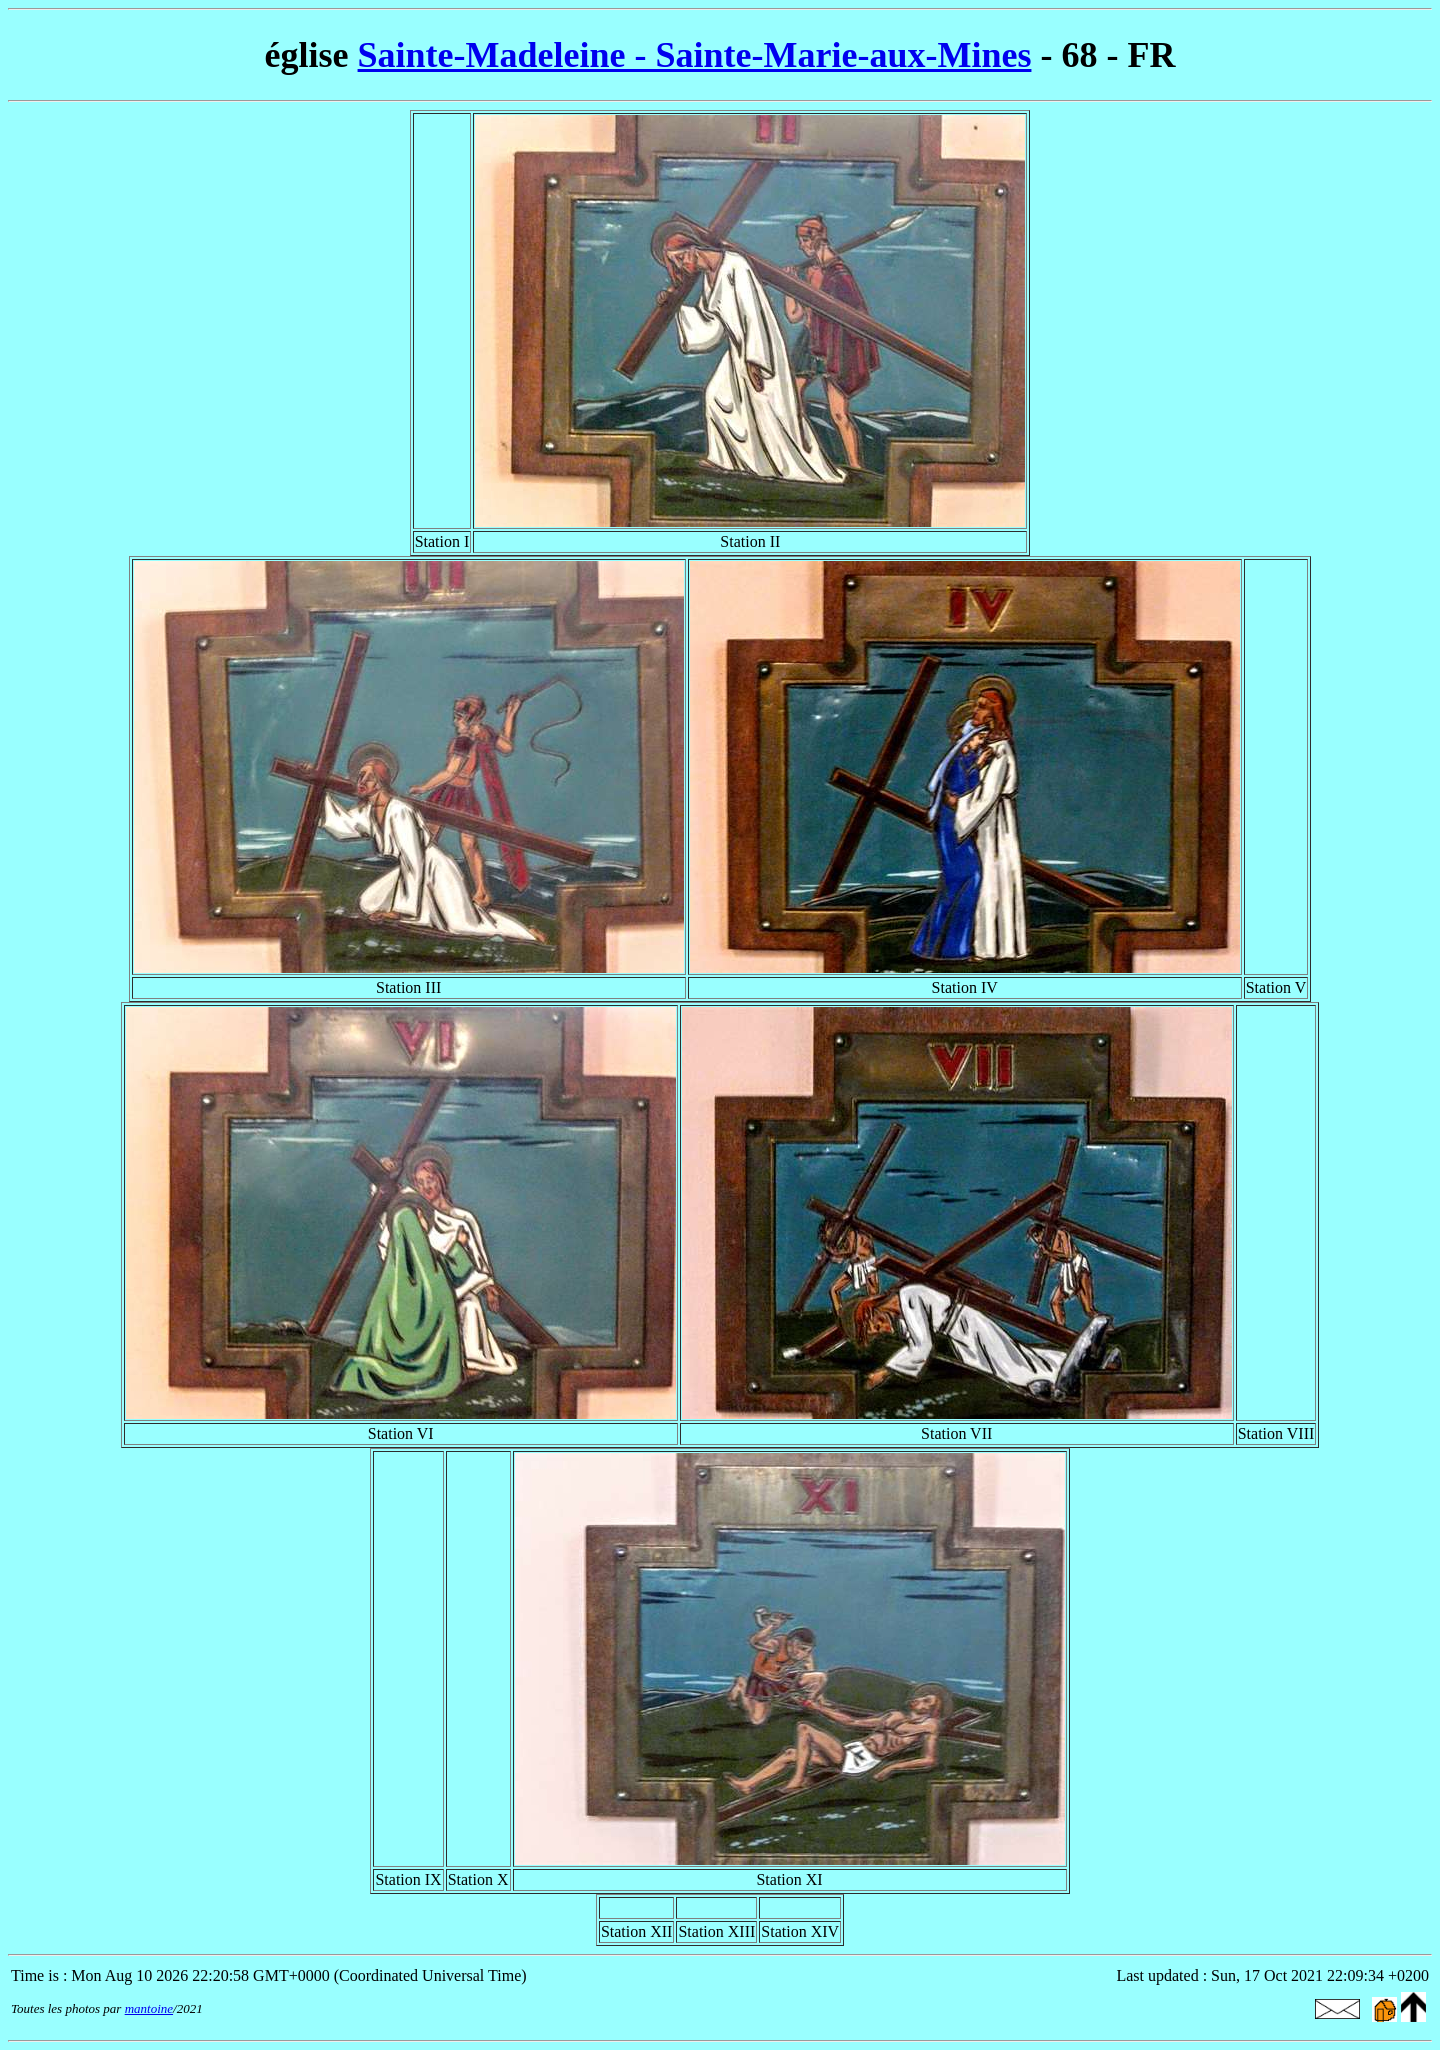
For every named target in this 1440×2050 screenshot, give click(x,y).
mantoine (149, 2008)
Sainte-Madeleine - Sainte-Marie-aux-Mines (695, 55)
